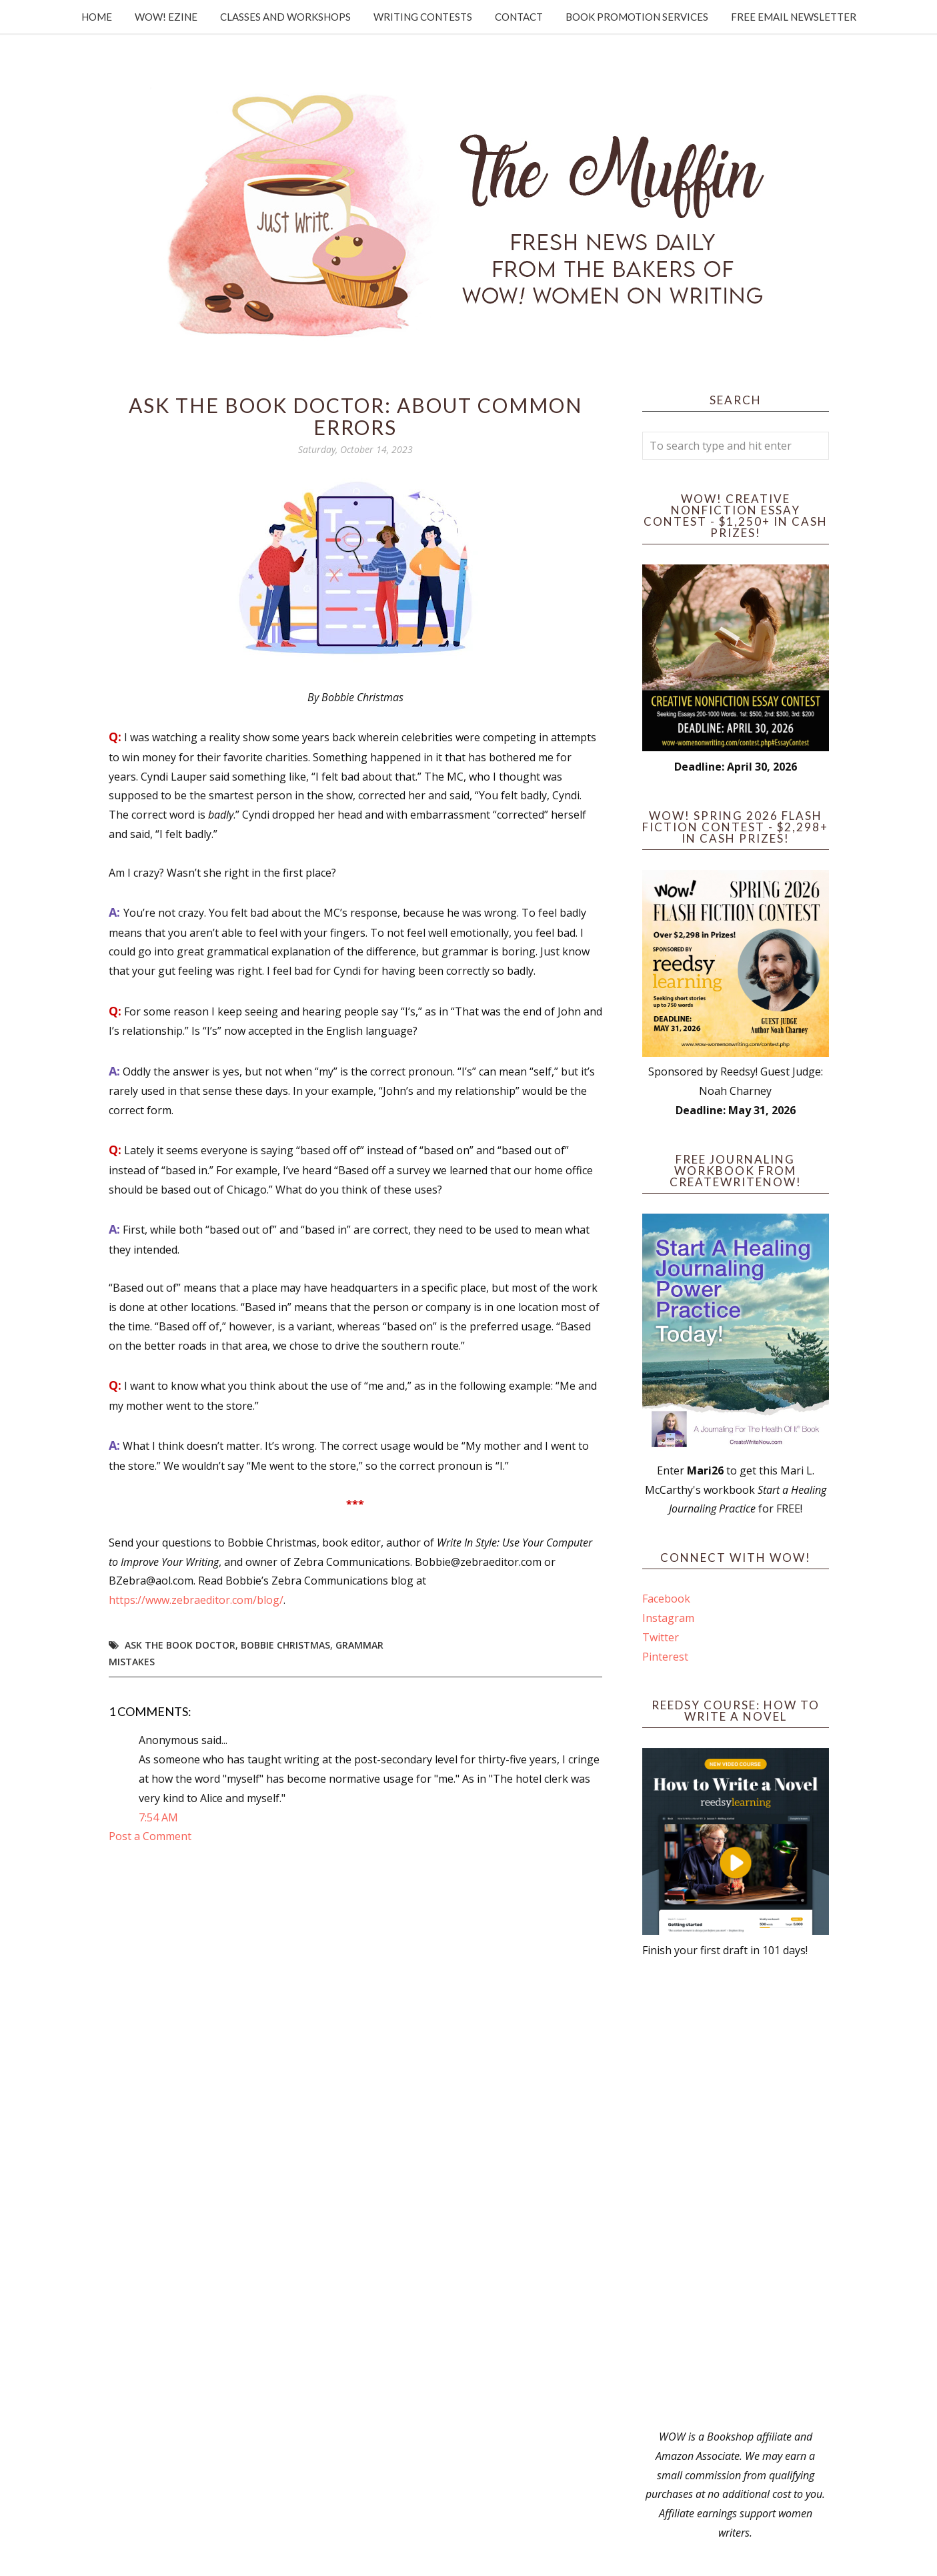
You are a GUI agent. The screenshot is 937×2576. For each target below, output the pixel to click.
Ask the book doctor (180, 1645)
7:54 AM (158, 1817)
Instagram (668, 1618)
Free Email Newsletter (793, 17)
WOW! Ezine (166, 17)
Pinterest (665, 1656)
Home (96, 17)
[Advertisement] (735, 2194)
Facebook (666, 1598)
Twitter (660, 1637)
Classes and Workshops (285, 17)
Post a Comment (150, 1836)
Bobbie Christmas (285, 1645)
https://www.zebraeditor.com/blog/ (196, 1600)
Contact (519, 17)
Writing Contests (422, 17)
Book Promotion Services (637, 17)
